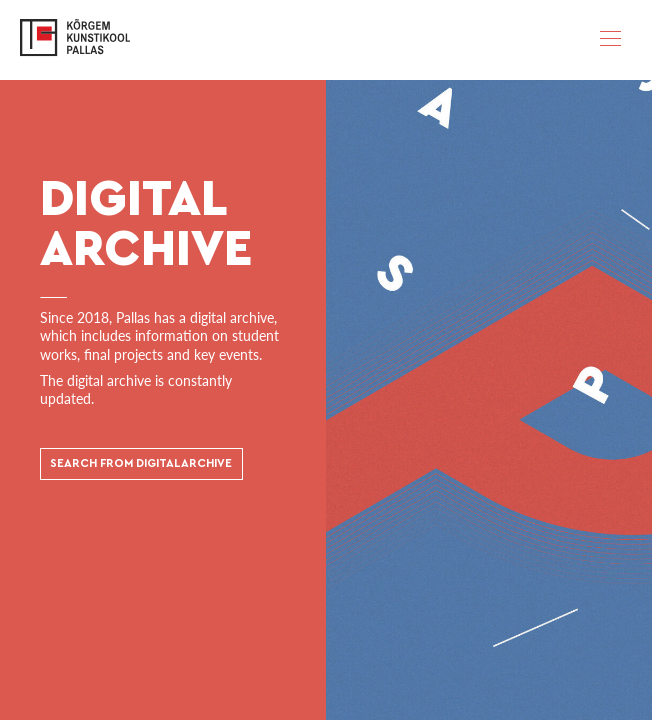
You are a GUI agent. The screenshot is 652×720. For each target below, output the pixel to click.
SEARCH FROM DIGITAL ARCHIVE (141, 464)
